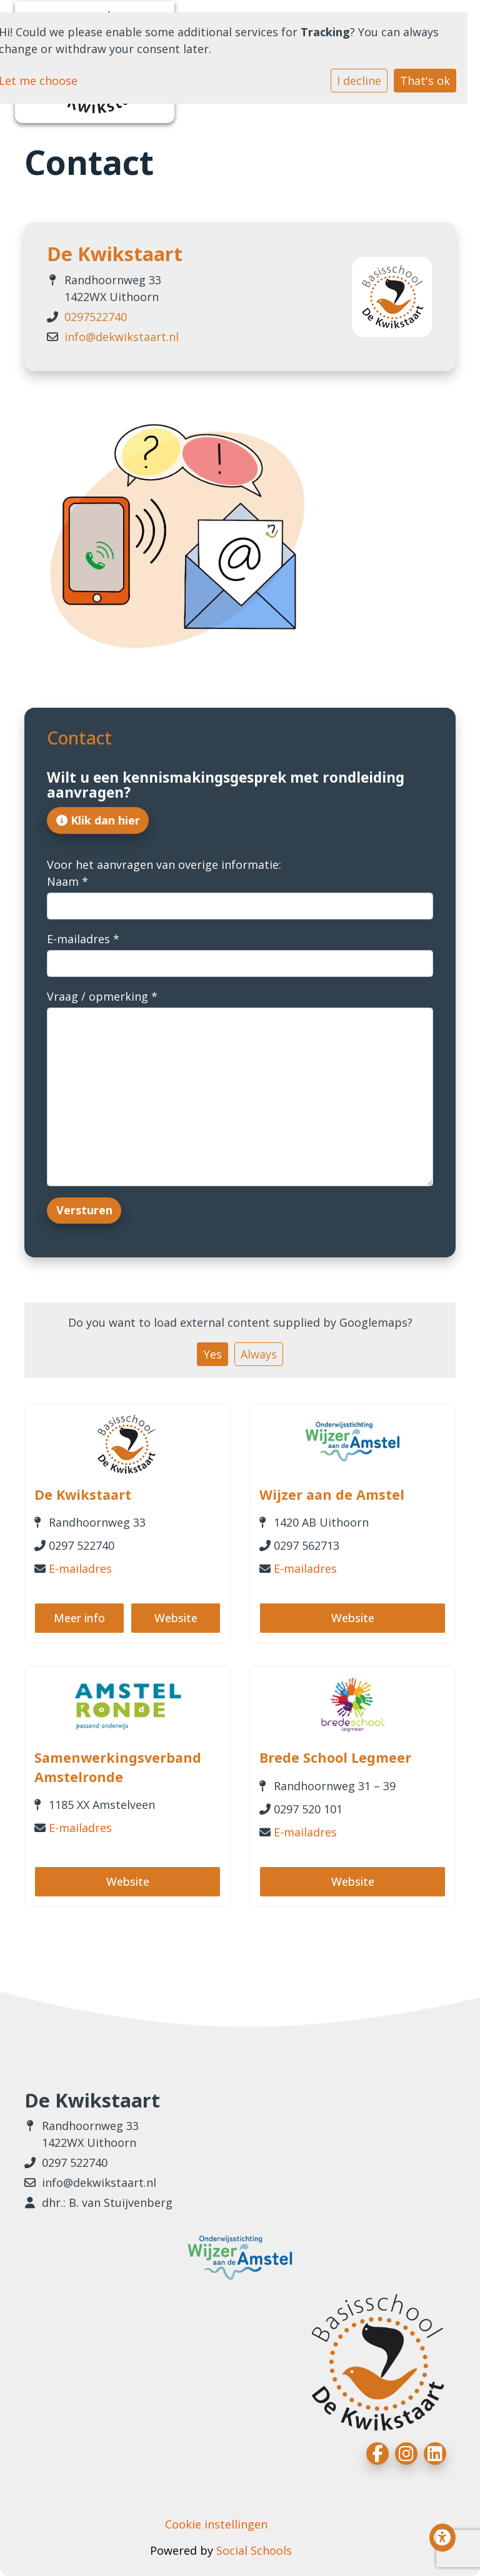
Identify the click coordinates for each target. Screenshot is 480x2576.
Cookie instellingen (216, 2524)
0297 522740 (75, 2162)
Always (259, 1354)
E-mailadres (83, 938)
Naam (67, 881)
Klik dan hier (98, 820)
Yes (213, 1354)
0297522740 (95, 316)
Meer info (79, 1617)
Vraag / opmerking (102, 996)
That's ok (425, 80)
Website (176, 1617)
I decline (359, 80)
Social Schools (254, 2550)
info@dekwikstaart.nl (121, 336)
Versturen (84, 1209)
